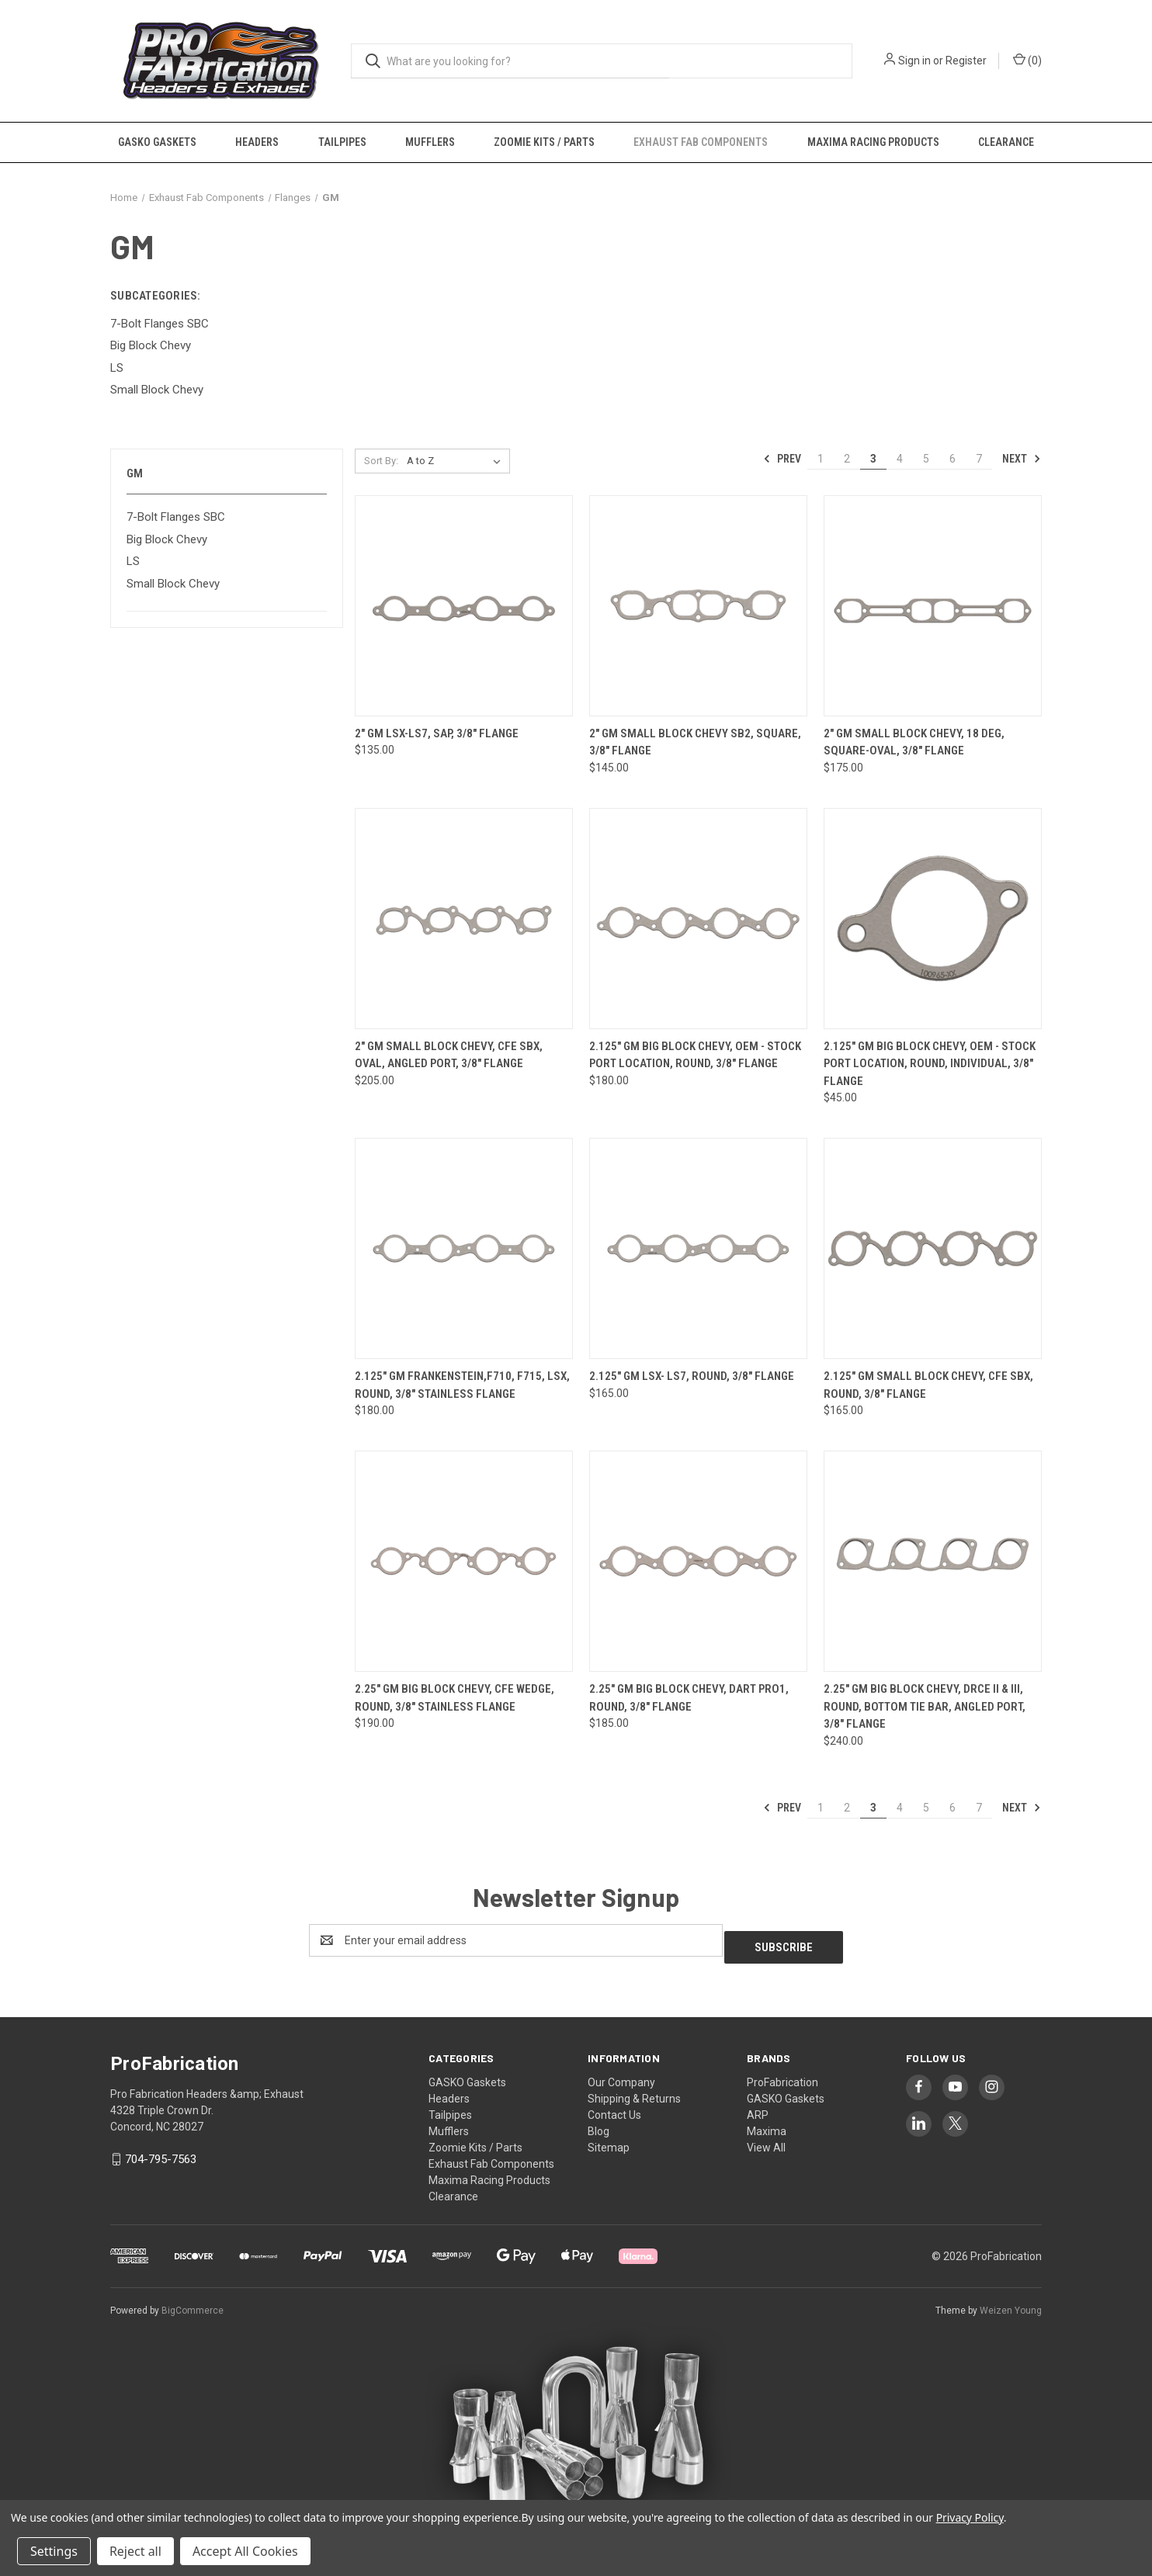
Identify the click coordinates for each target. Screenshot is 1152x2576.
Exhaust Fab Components (700, 142)
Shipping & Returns (634, 2091)
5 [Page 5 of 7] (926, 458)
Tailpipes (342, 142)
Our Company (621, 2075)
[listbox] (456, 461)
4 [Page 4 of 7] (900, 458)
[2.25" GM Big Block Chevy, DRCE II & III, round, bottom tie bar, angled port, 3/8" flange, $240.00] (933, 1561)
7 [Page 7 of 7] (979, 458)
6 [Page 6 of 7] (952, 458)
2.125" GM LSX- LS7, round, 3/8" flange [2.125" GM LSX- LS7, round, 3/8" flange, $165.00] (691, 1376)
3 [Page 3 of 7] (873, 458)
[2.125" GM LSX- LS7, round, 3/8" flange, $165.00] (698, 1248)
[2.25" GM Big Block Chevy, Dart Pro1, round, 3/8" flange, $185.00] (698, 1561)
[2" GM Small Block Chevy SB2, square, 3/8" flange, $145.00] (698, 605)
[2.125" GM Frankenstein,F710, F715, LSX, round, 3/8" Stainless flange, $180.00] (464, 1248)
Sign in (914, 60)
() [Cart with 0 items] (1027, 60)
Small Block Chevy (173, 584)
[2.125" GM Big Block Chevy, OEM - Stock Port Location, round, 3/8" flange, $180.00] (698, 918)
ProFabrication (782, 2075)
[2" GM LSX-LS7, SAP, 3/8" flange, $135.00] (464, 605)
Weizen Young (1011, 2303)
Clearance (1006, 142)
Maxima (766, 2124)
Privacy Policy (970, 2517)
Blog (598, 2124)
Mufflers (430, 142)
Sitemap (609, 2140)
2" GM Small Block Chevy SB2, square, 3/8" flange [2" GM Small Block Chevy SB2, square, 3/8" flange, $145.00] (695, 742)
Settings (54, 2551)
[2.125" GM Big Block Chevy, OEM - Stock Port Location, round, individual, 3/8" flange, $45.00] (933, 918)
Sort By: (381, 460)
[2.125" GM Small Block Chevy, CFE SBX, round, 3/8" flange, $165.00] (933, 1248)
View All (766, 2140)
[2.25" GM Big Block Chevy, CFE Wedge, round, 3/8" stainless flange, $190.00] (464, 1561)
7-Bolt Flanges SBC (176, 517)
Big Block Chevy (167, 539)
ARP (758, 2108)
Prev (782, 458)
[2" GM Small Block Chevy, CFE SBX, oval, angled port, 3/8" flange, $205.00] (464, 918)
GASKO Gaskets (157, 142)
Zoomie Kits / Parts (544, 142)
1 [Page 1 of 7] (820, 458)
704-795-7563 (160, 2152)
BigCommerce (192, 2303)
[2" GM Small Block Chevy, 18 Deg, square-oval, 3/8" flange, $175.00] (933, 605)
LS (133, 561)
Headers (257, 142)
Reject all (135, 2551)
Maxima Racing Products (873, 142)
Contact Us (614, 2108)
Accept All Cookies (245, 2551)
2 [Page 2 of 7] (847, 458)
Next (1021, 458)
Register (966, 60)
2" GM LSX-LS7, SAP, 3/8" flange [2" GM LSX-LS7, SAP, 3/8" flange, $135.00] (437, 733)
